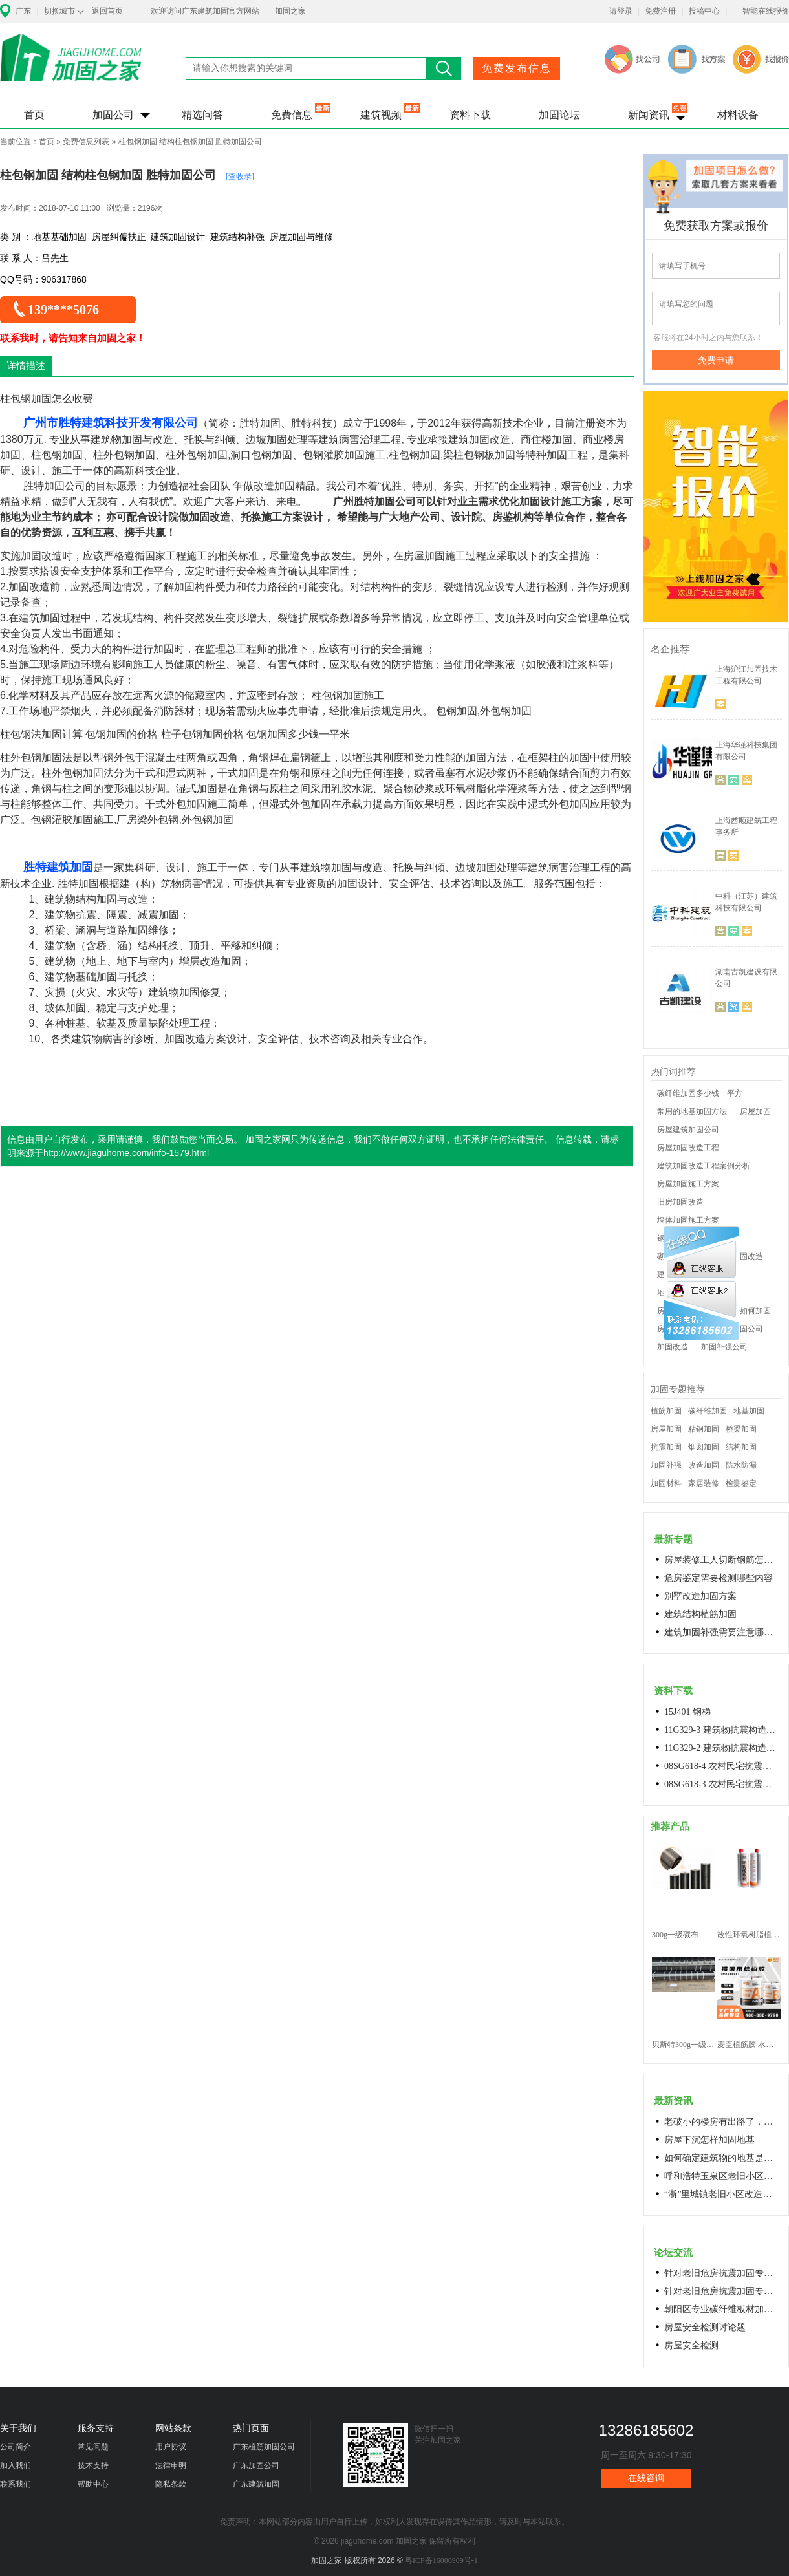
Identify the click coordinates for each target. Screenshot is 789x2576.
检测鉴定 (741, 1483)
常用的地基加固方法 (692, 1111)
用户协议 (170, 2446)
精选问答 (202, 114)
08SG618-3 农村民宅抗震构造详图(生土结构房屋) (722, 1784)
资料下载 (470, 114)
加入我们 (15, 2465)
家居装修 (703, 1483)
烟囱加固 (703, 1447)
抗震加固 (666, 1447)
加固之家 (71, 66)
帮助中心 (93, 2484)
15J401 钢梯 (687, 1712)
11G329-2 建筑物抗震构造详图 (722, 1748)
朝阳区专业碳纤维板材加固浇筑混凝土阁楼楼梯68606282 (722, 2309)
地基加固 (748, 1410)
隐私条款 (170, 2484)
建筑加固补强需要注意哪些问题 (722, 1632)
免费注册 (660, 11)
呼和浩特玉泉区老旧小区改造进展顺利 (722, 2176)
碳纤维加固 (707, 1410)
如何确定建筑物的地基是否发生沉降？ (722, 2158)
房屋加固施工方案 (688, 1183)
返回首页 (107, 11)
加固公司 (113, 114)
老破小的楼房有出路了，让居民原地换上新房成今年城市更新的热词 (722, 2122)
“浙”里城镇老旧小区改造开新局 (722, 2194)
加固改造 (672, 1346)
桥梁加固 (741, 1428)
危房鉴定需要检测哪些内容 (718, 1578)
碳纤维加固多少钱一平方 (699, 1093)
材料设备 (738, 114)
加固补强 (666, 1465)
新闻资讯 (648, 114)
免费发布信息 (517, 68)
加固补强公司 (724, 1346)
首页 (34, 114)
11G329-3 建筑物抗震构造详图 (722, 1730)
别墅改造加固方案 (700, 1596)
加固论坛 (559, 114)
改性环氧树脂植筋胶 (748, 1934)
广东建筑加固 (256, 2484)
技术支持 (93, 2465)
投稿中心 (704, 11)
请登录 (620, 11)
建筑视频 (381, 114)
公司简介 (15, 2446)
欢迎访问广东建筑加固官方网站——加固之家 (228, 11)
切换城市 (59, 11)
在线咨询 (646, 2478)
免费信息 (291, 114)
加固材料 (666, 1483)
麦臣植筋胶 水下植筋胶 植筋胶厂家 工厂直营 (748, 2044)
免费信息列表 (86, 141)
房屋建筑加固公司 (688, 1129)
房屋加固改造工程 (688, 1147)
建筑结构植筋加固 (700, 1614)
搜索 (444, 68)
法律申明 (170, 2465)
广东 (23, 11)
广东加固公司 (256, 2465)
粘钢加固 (703, 1428)
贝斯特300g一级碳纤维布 (683, 2044)
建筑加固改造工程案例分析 (703, 1165)
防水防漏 (741, 1465)
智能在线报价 (765, 11)
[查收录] (240, 176)
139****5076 (63, 310)
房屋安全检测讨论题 (705, 2327)
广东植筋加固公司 (264, 2446)
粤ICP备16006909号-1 (441, 2560)
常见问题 (93, 2446)
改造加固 (703, 1465)
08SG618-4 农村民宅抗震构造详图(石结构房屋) (722, 1766)
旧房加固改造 (680, 1202)
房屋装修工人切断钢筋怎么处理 (722, 1560)
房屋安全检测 (691, 2345)
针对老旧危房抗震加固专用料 (722, 2291)
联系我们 (15, 2484)
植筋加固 (666, 1410)
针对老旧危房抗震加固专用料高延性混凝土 (722, 2273)
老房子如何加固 (744, 1310)
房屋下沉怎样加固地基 (709, 2140)
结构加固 (741, 1447)
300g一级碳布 (675, 1934)
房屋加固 (755, 1111)
